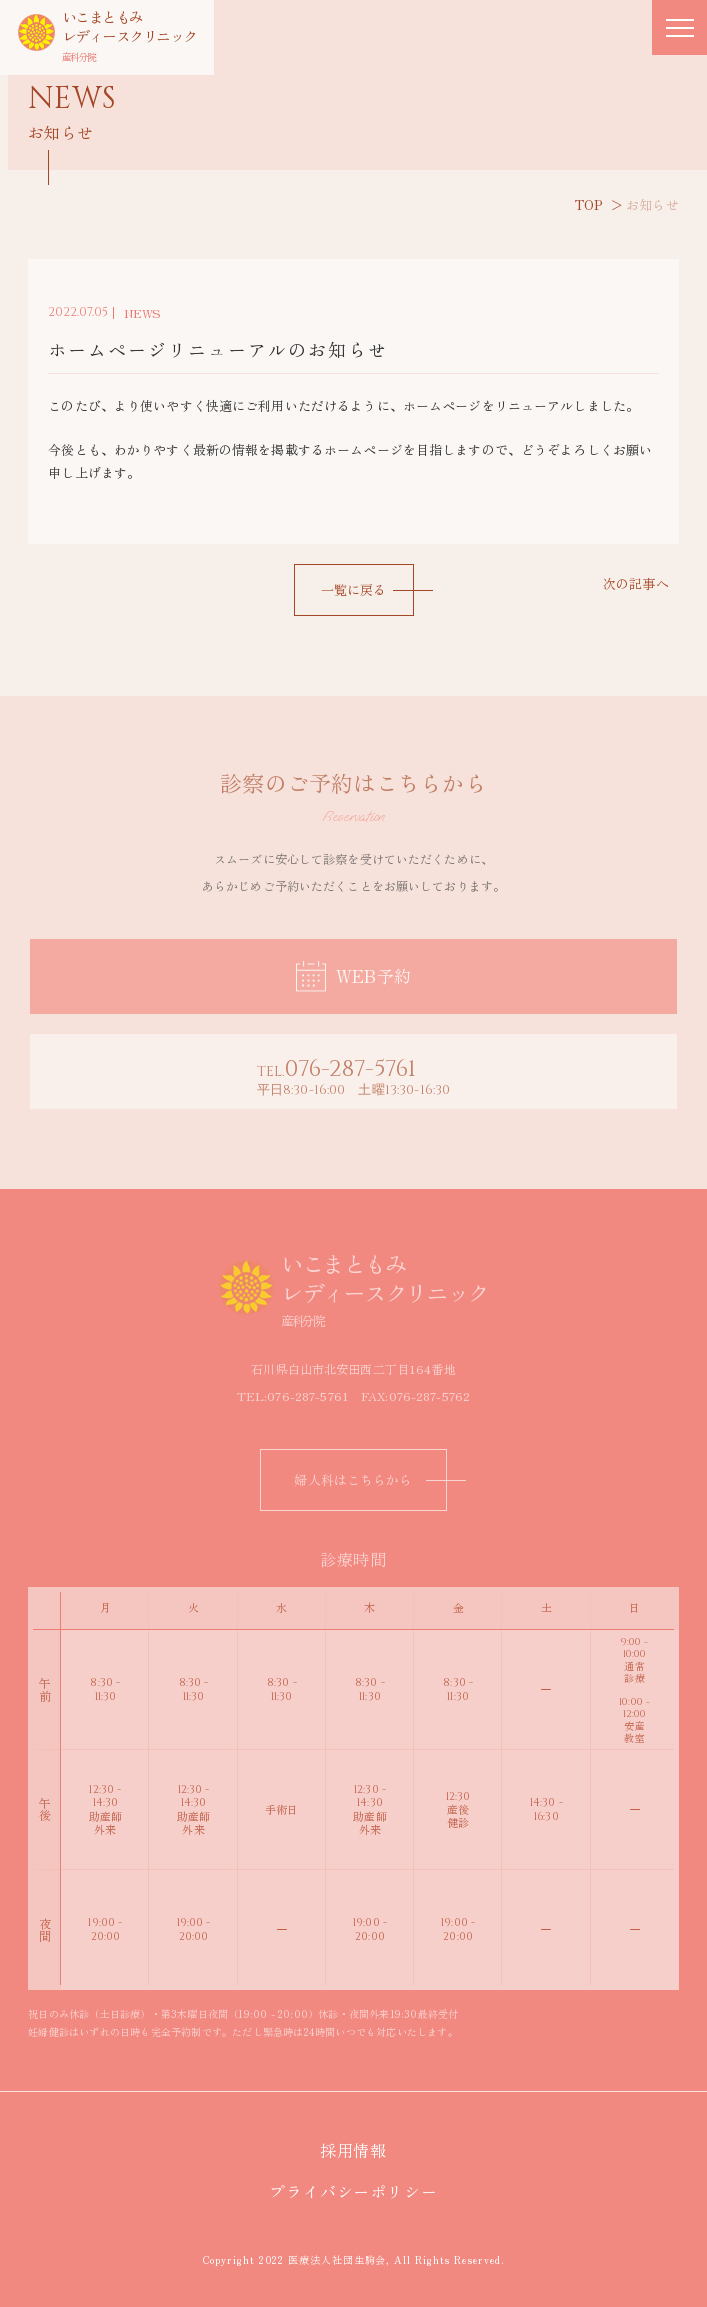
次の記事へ (636, 583)
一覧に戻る (354, 589)
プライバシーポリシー (362, 2191)
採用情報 (362, 2150)
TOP (589, 204)
